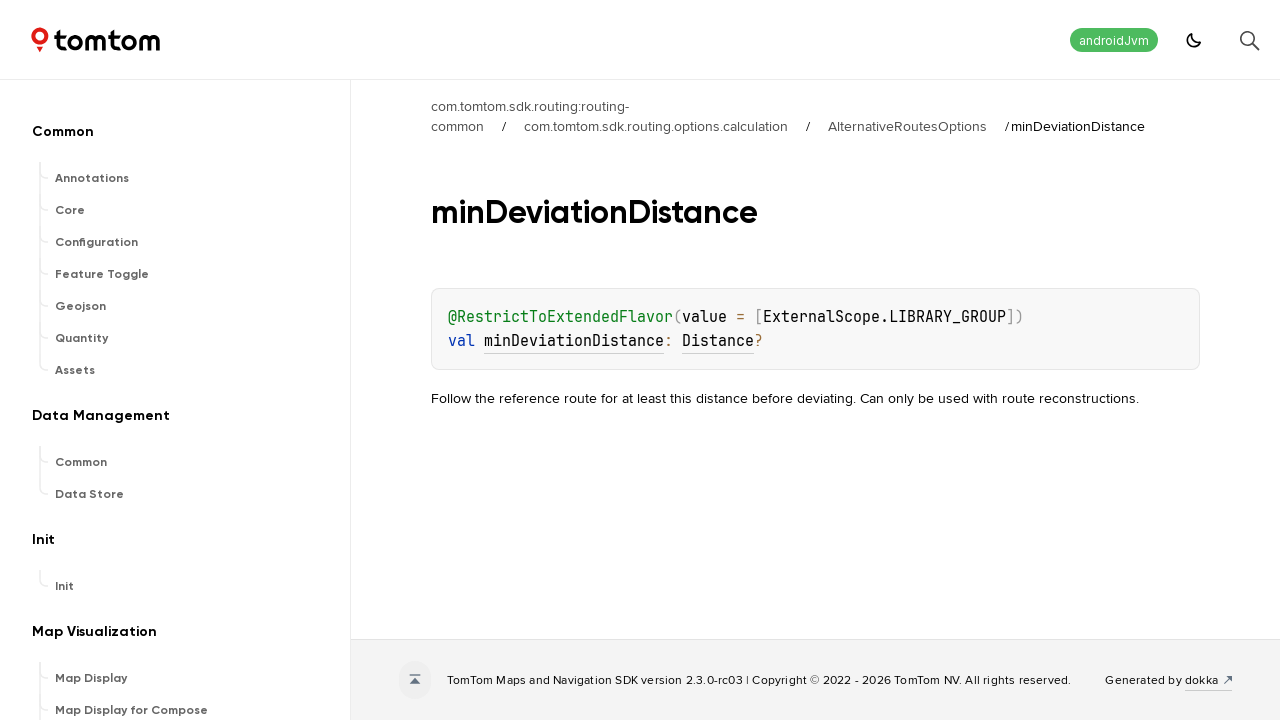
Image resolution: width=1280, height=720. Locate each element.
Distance (718, 341)
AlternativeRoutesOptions (907, 126)
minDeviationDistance (574, 341)
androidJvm (1114, 40)
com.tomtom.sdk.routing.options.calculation (656, 126)
